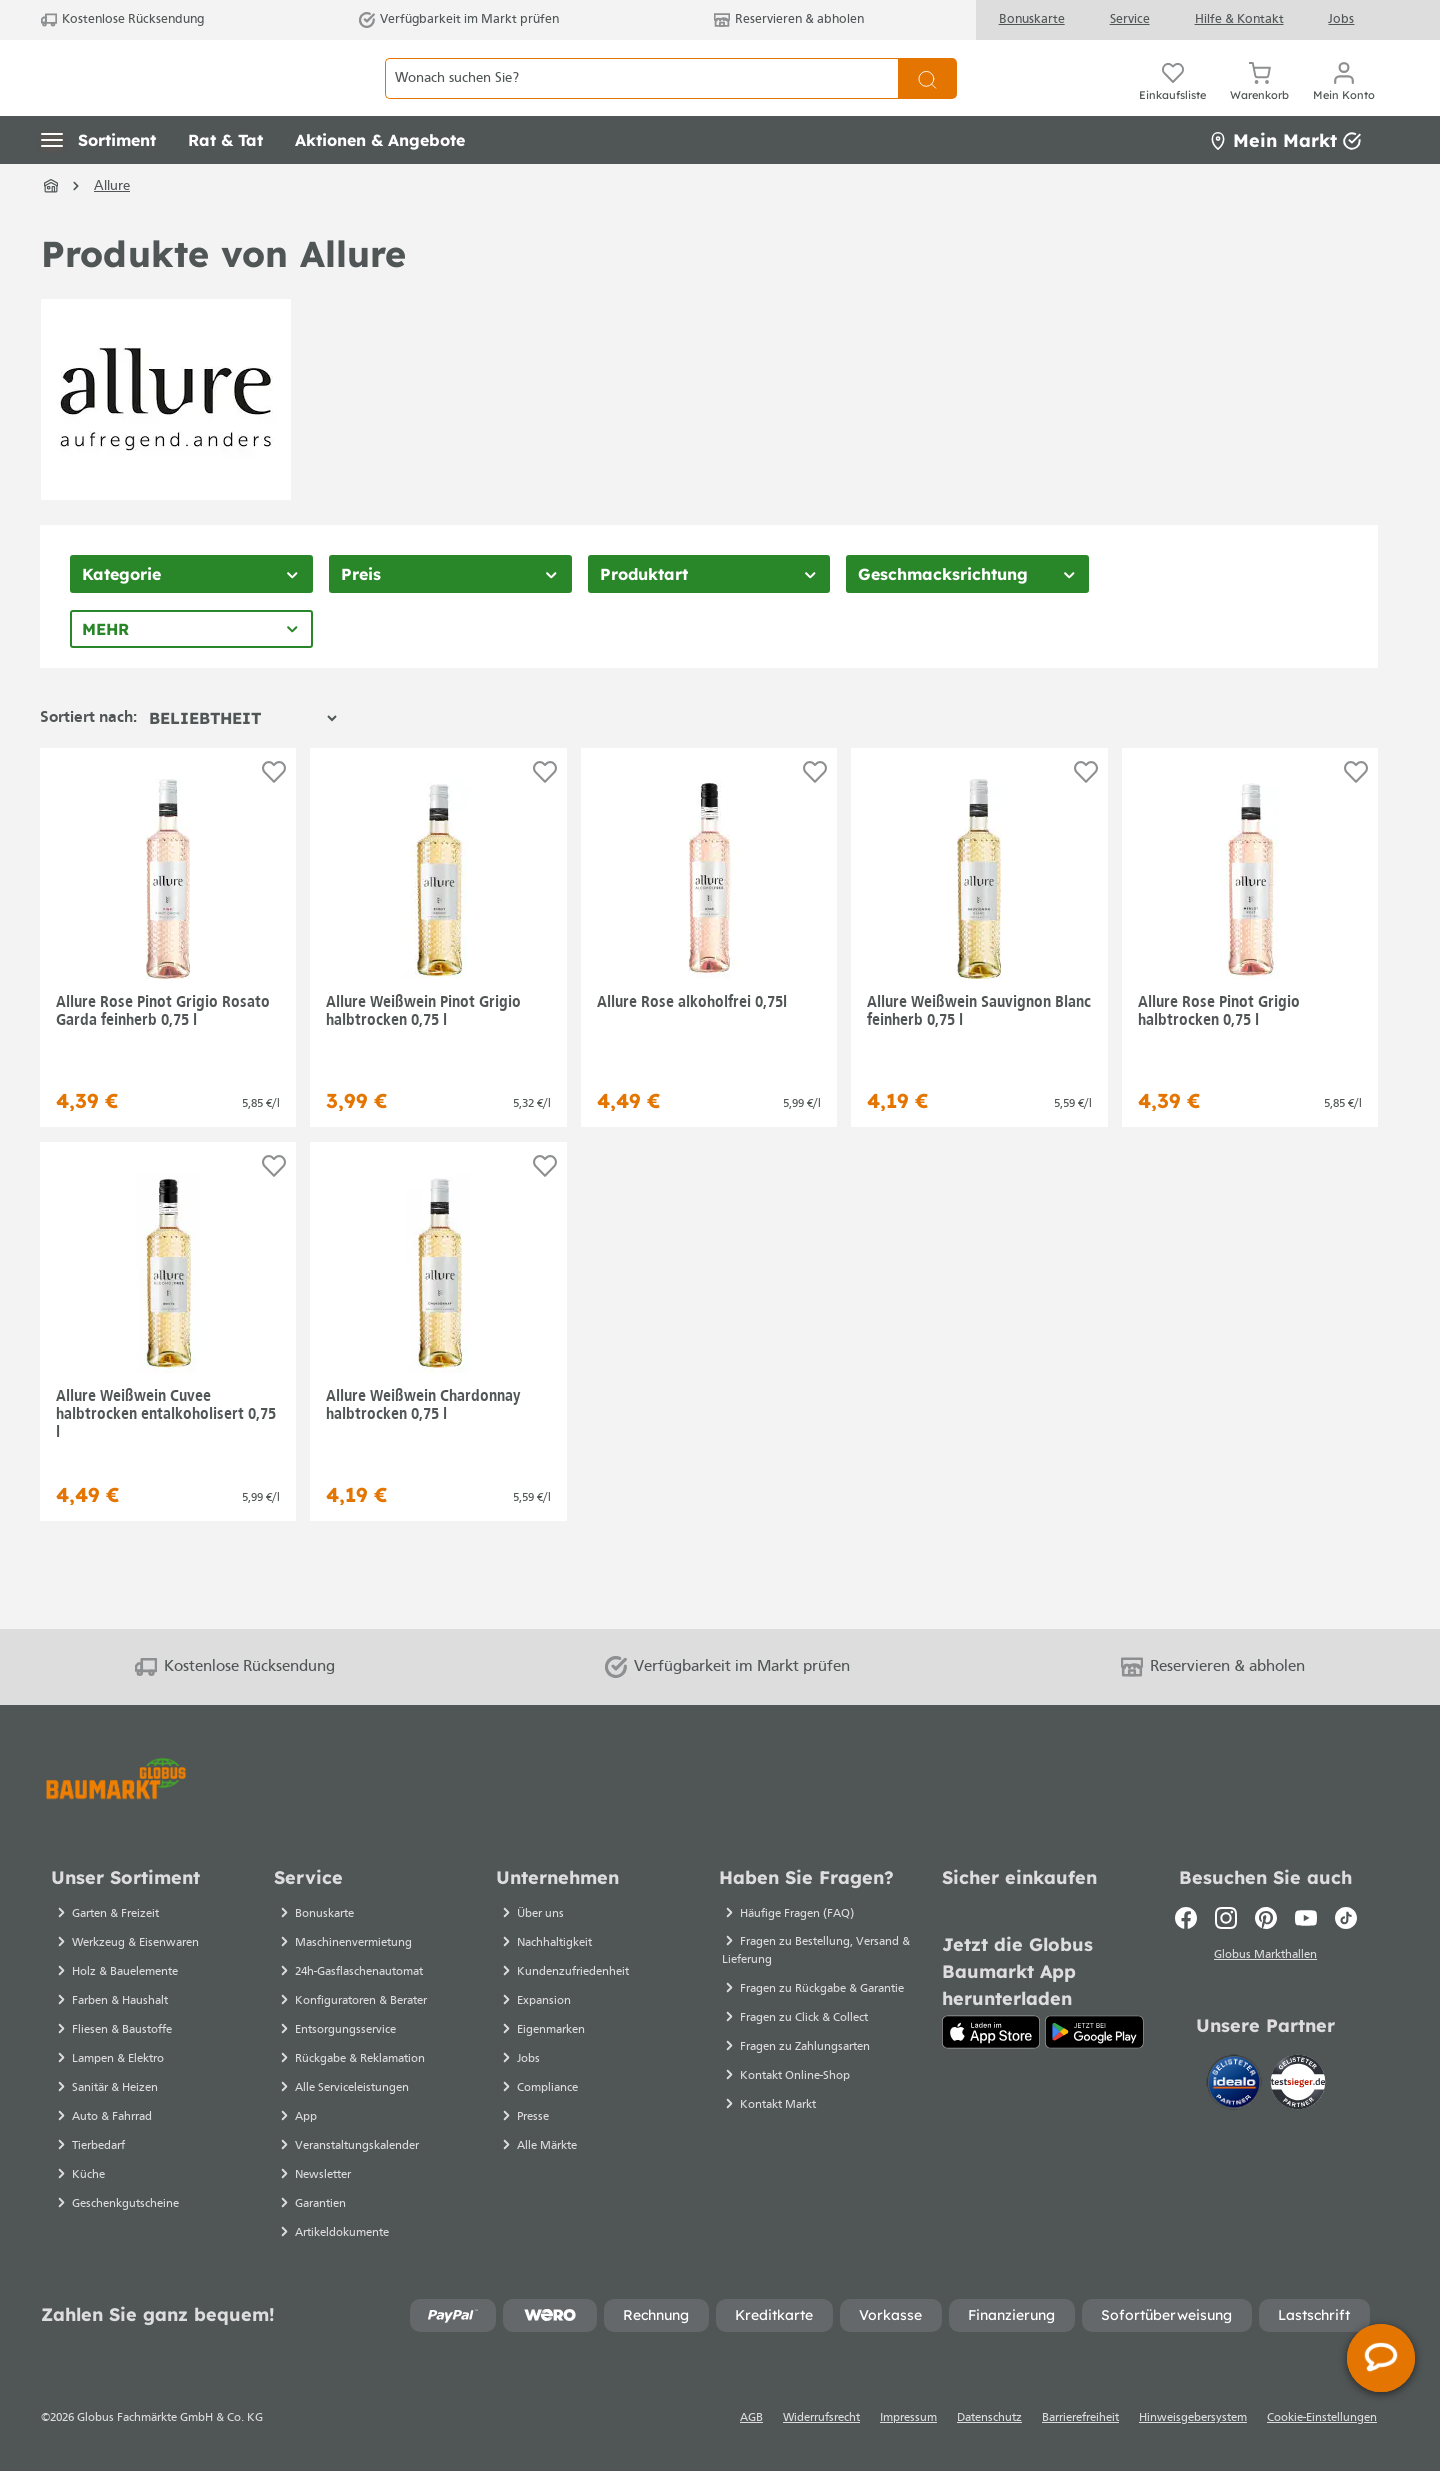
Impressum (908, 2418)
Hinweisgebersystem (1193, 2418)
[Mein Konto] (1344, 100)
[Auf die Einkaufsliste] (274, 817)
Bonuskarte (1032, 19)
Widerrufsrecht (821, 2418)
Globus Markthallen (1265, 1957)
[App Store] (991, 2032)
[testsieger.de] (1298, 2085)
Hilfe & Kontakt (1239, 19)
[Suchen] (927, 100)
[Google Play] (1094, 2032)
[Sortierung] (242, 763)
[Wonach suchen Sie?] (641, 100)
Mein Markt (1285, 184)
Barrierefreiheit (1080, 2418)
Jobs (1341, 19)
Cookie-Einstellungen (1322, 2418)
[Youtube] (1306, 1918)
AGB (751, 2418)
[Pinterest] (1266, 1918)
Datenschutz (989, 2418)
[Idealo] (1236, 2085)
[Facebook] (1186, 1918)
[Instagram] (1226, 1918)
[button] (98, 185)
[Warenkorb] (1259, 100)
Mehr (105, 674)
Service (1130, 19)
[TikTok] (1346, 1918)
